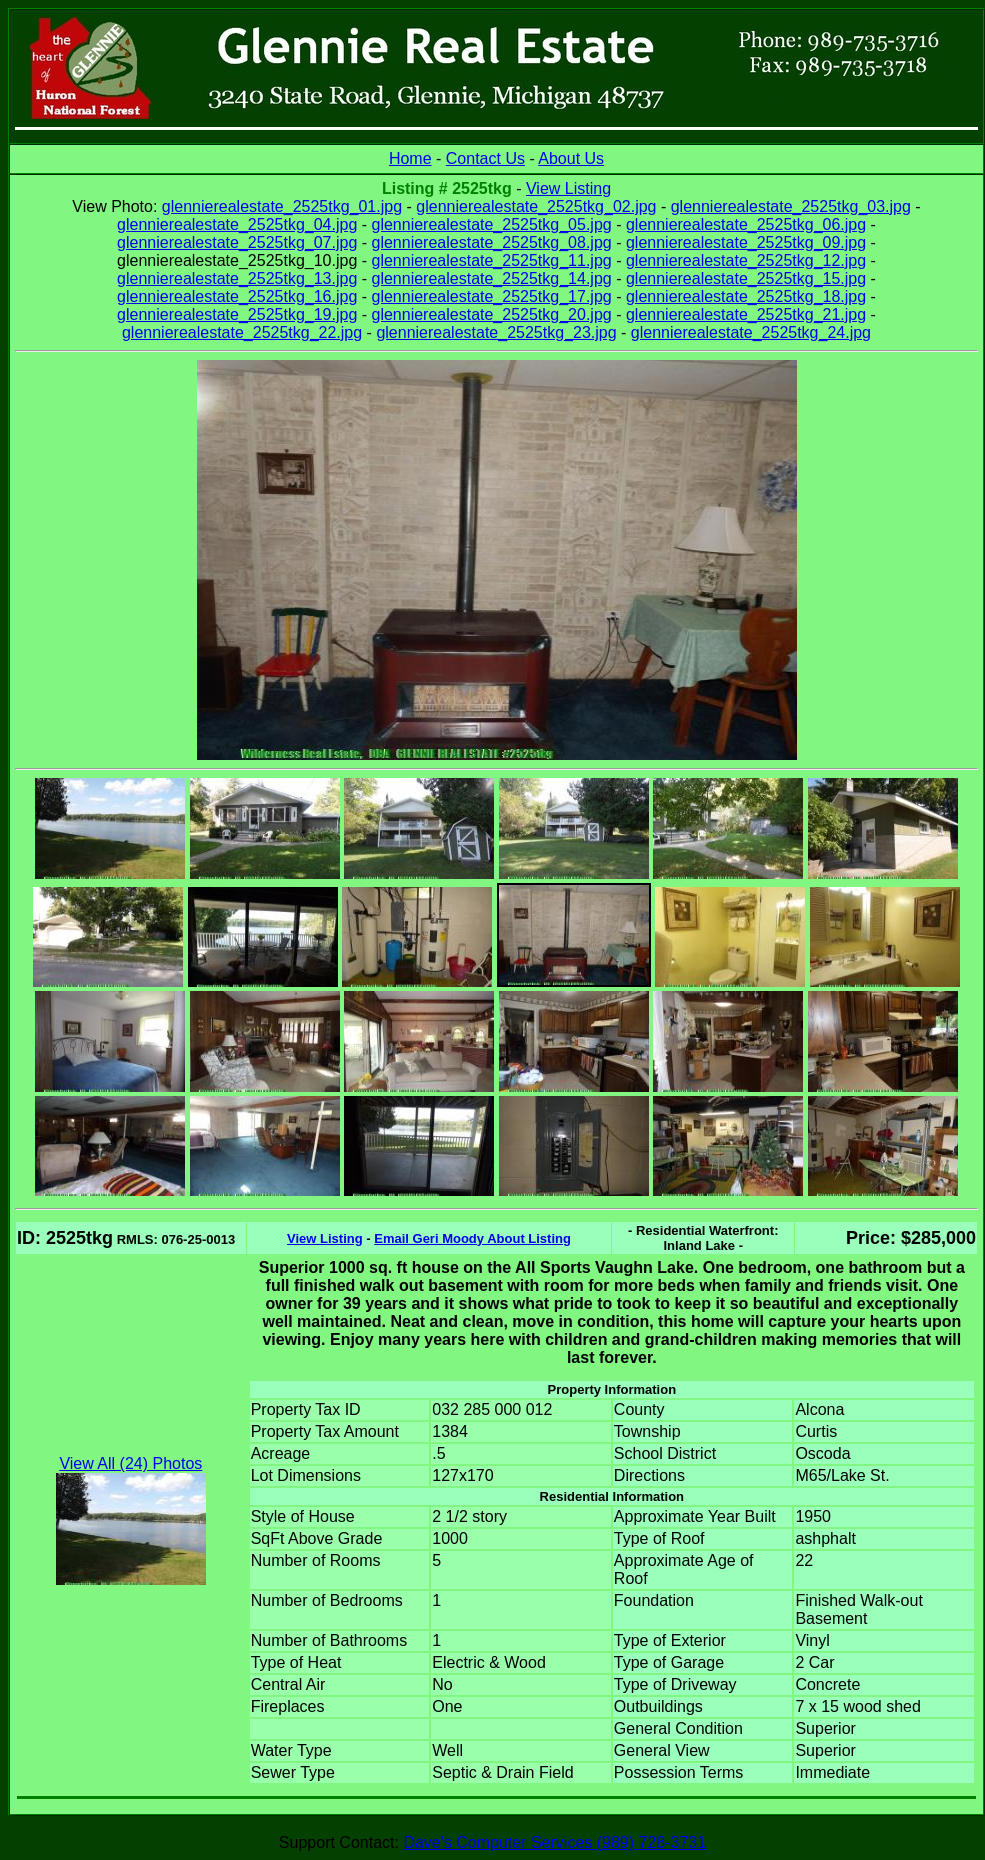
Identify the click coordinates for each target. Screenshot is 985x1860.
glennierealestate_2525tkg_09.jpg (746, 242)
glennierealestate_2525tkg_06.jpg (746, 224)
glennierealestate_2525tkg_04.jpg (237, 224)
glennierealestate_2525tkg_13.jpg (237, 278)
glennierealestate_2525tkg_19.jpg (237, 314)
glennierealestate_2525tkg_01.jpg (282, 206)
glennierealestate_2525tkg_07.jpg (237, 242)
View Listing (568, 188)
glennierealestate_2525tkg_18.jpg (746, 296)
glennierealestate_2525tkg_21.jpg (746, 314)
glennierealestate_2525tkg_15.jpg (746, 278)
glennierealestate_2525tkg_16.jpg (237, 296)
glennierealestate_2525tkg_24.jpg (751, 332)
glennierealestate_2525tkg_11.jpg (492, 260)
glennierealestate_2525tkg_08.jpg (492, 242)
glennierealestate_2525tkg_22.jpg (242, 332)
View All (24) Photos (130, 1463)
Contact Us (485, 158)
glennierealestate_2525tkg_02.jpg (536, 206)
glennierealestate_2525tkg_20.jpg (492, 314)
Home (410, 158)
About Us (571, 158)
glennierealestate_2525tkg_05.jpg (492, 224)
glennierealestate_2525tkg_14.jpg (492, 278)
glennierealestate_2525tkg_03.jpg (791, 206)
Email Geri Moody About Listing (472, 1238)
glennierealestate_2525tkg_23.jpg (496, 332)
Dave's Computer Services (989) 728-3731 (554, 1842)
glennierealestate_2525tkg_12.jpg (746, 260)
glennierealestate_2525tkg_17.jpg (492, 296)
